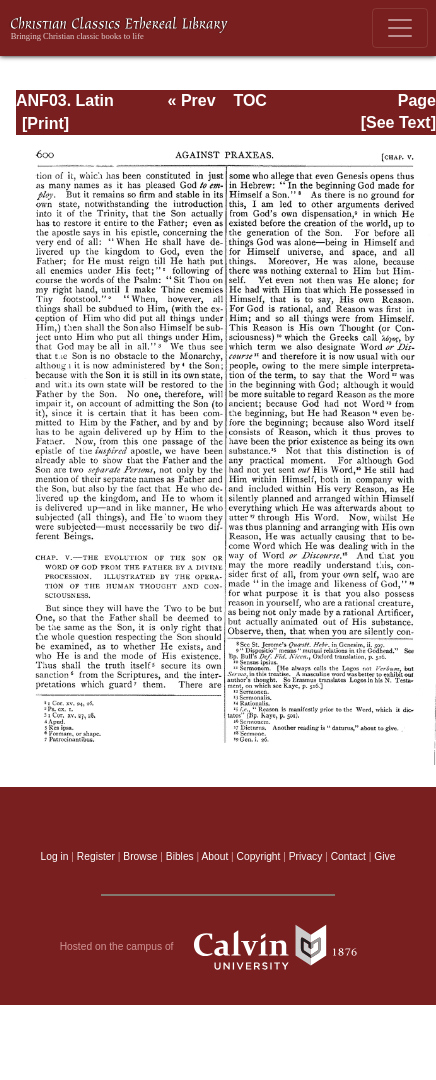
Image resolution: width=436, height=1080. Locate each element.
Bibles (180, 856)
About (214, 856)
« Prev (192, 100)
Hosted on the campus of (218, 947)
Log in (55, 856)
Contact (348, 856)
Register (96, 856)
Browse (140, 856)
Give (384, 856)
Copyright (259, 856)
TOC (249, 100)
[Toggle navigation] (400, 28)
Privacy (306, 856)
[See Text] (398, 122)
